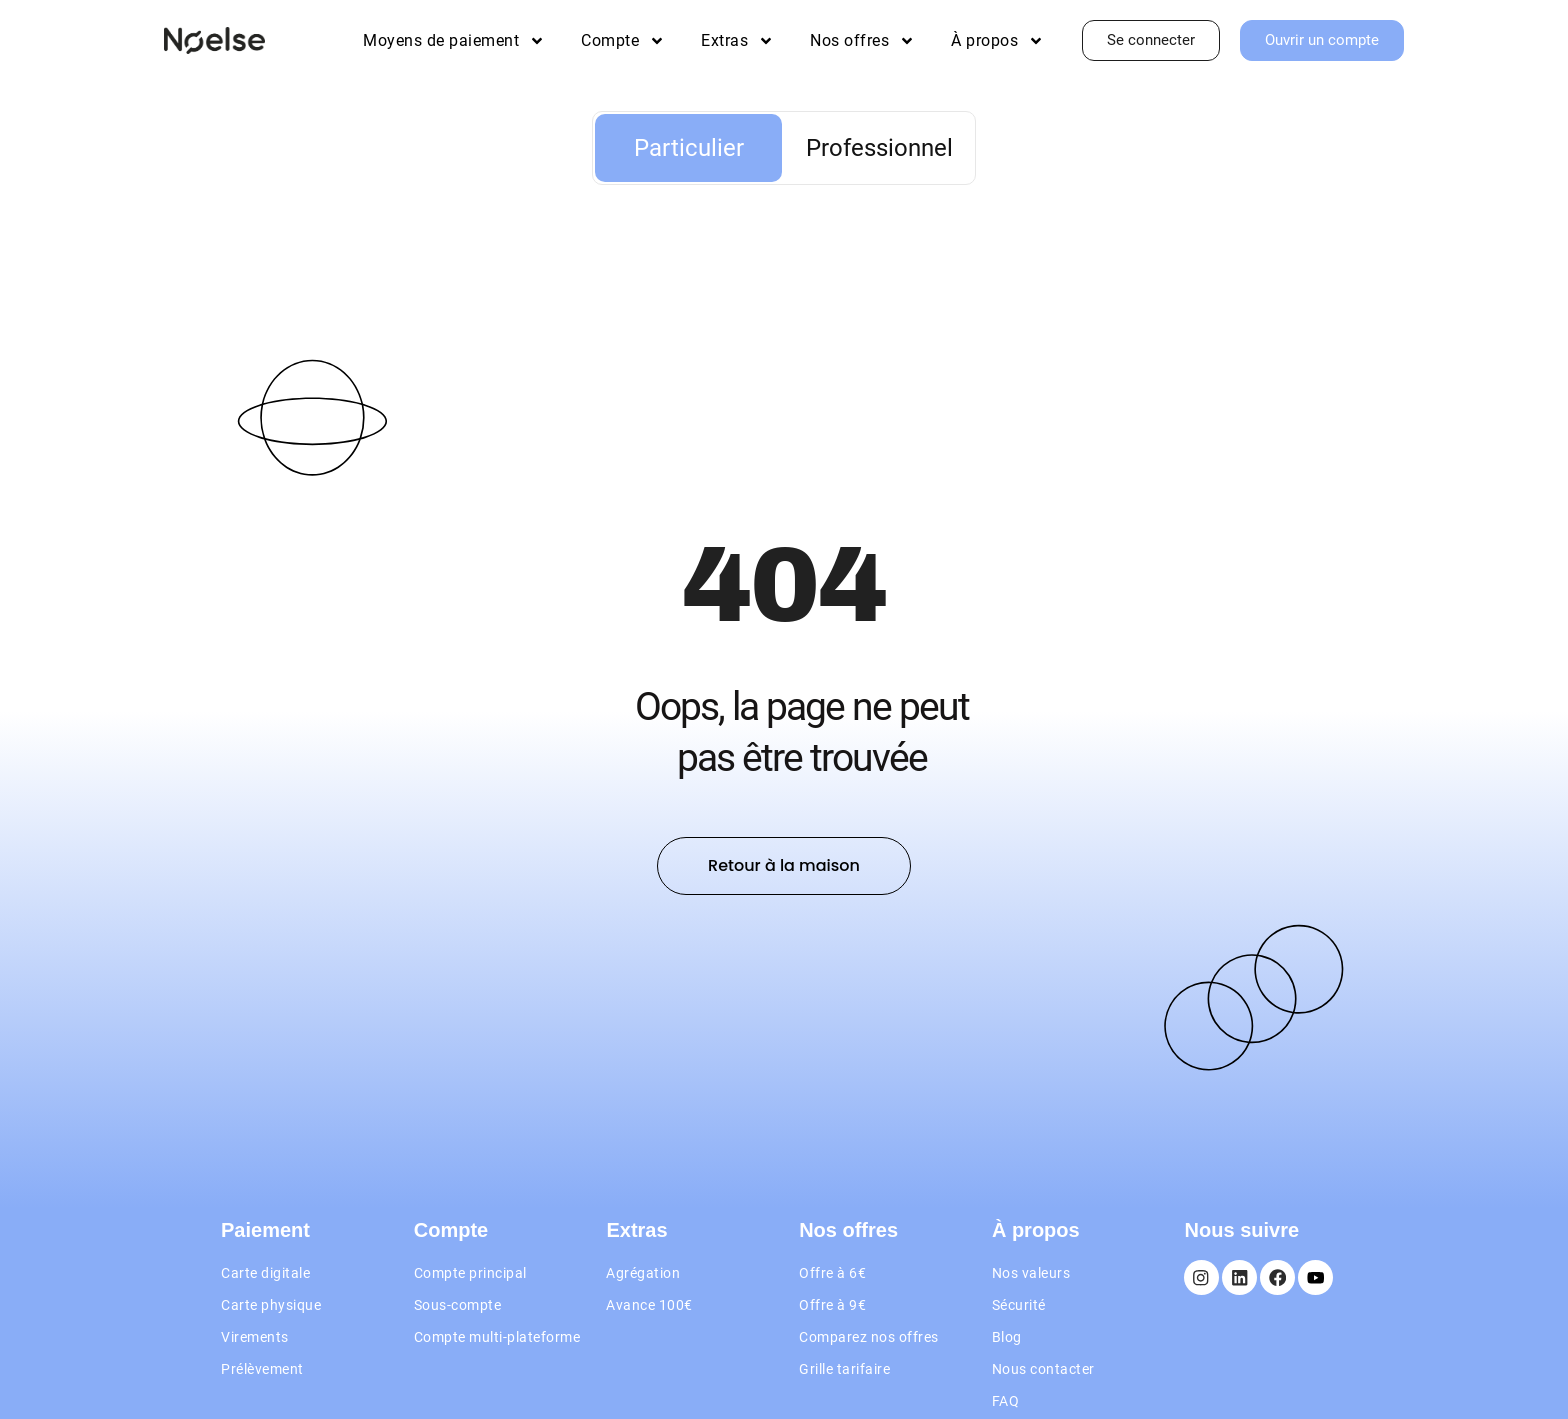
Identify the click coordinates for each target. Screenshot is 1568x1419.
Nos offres (862, 41)
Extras (737, 41)
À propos (997, 41)
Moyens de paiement (454, 41)
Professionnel (879, 148)
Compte (623, 41)
